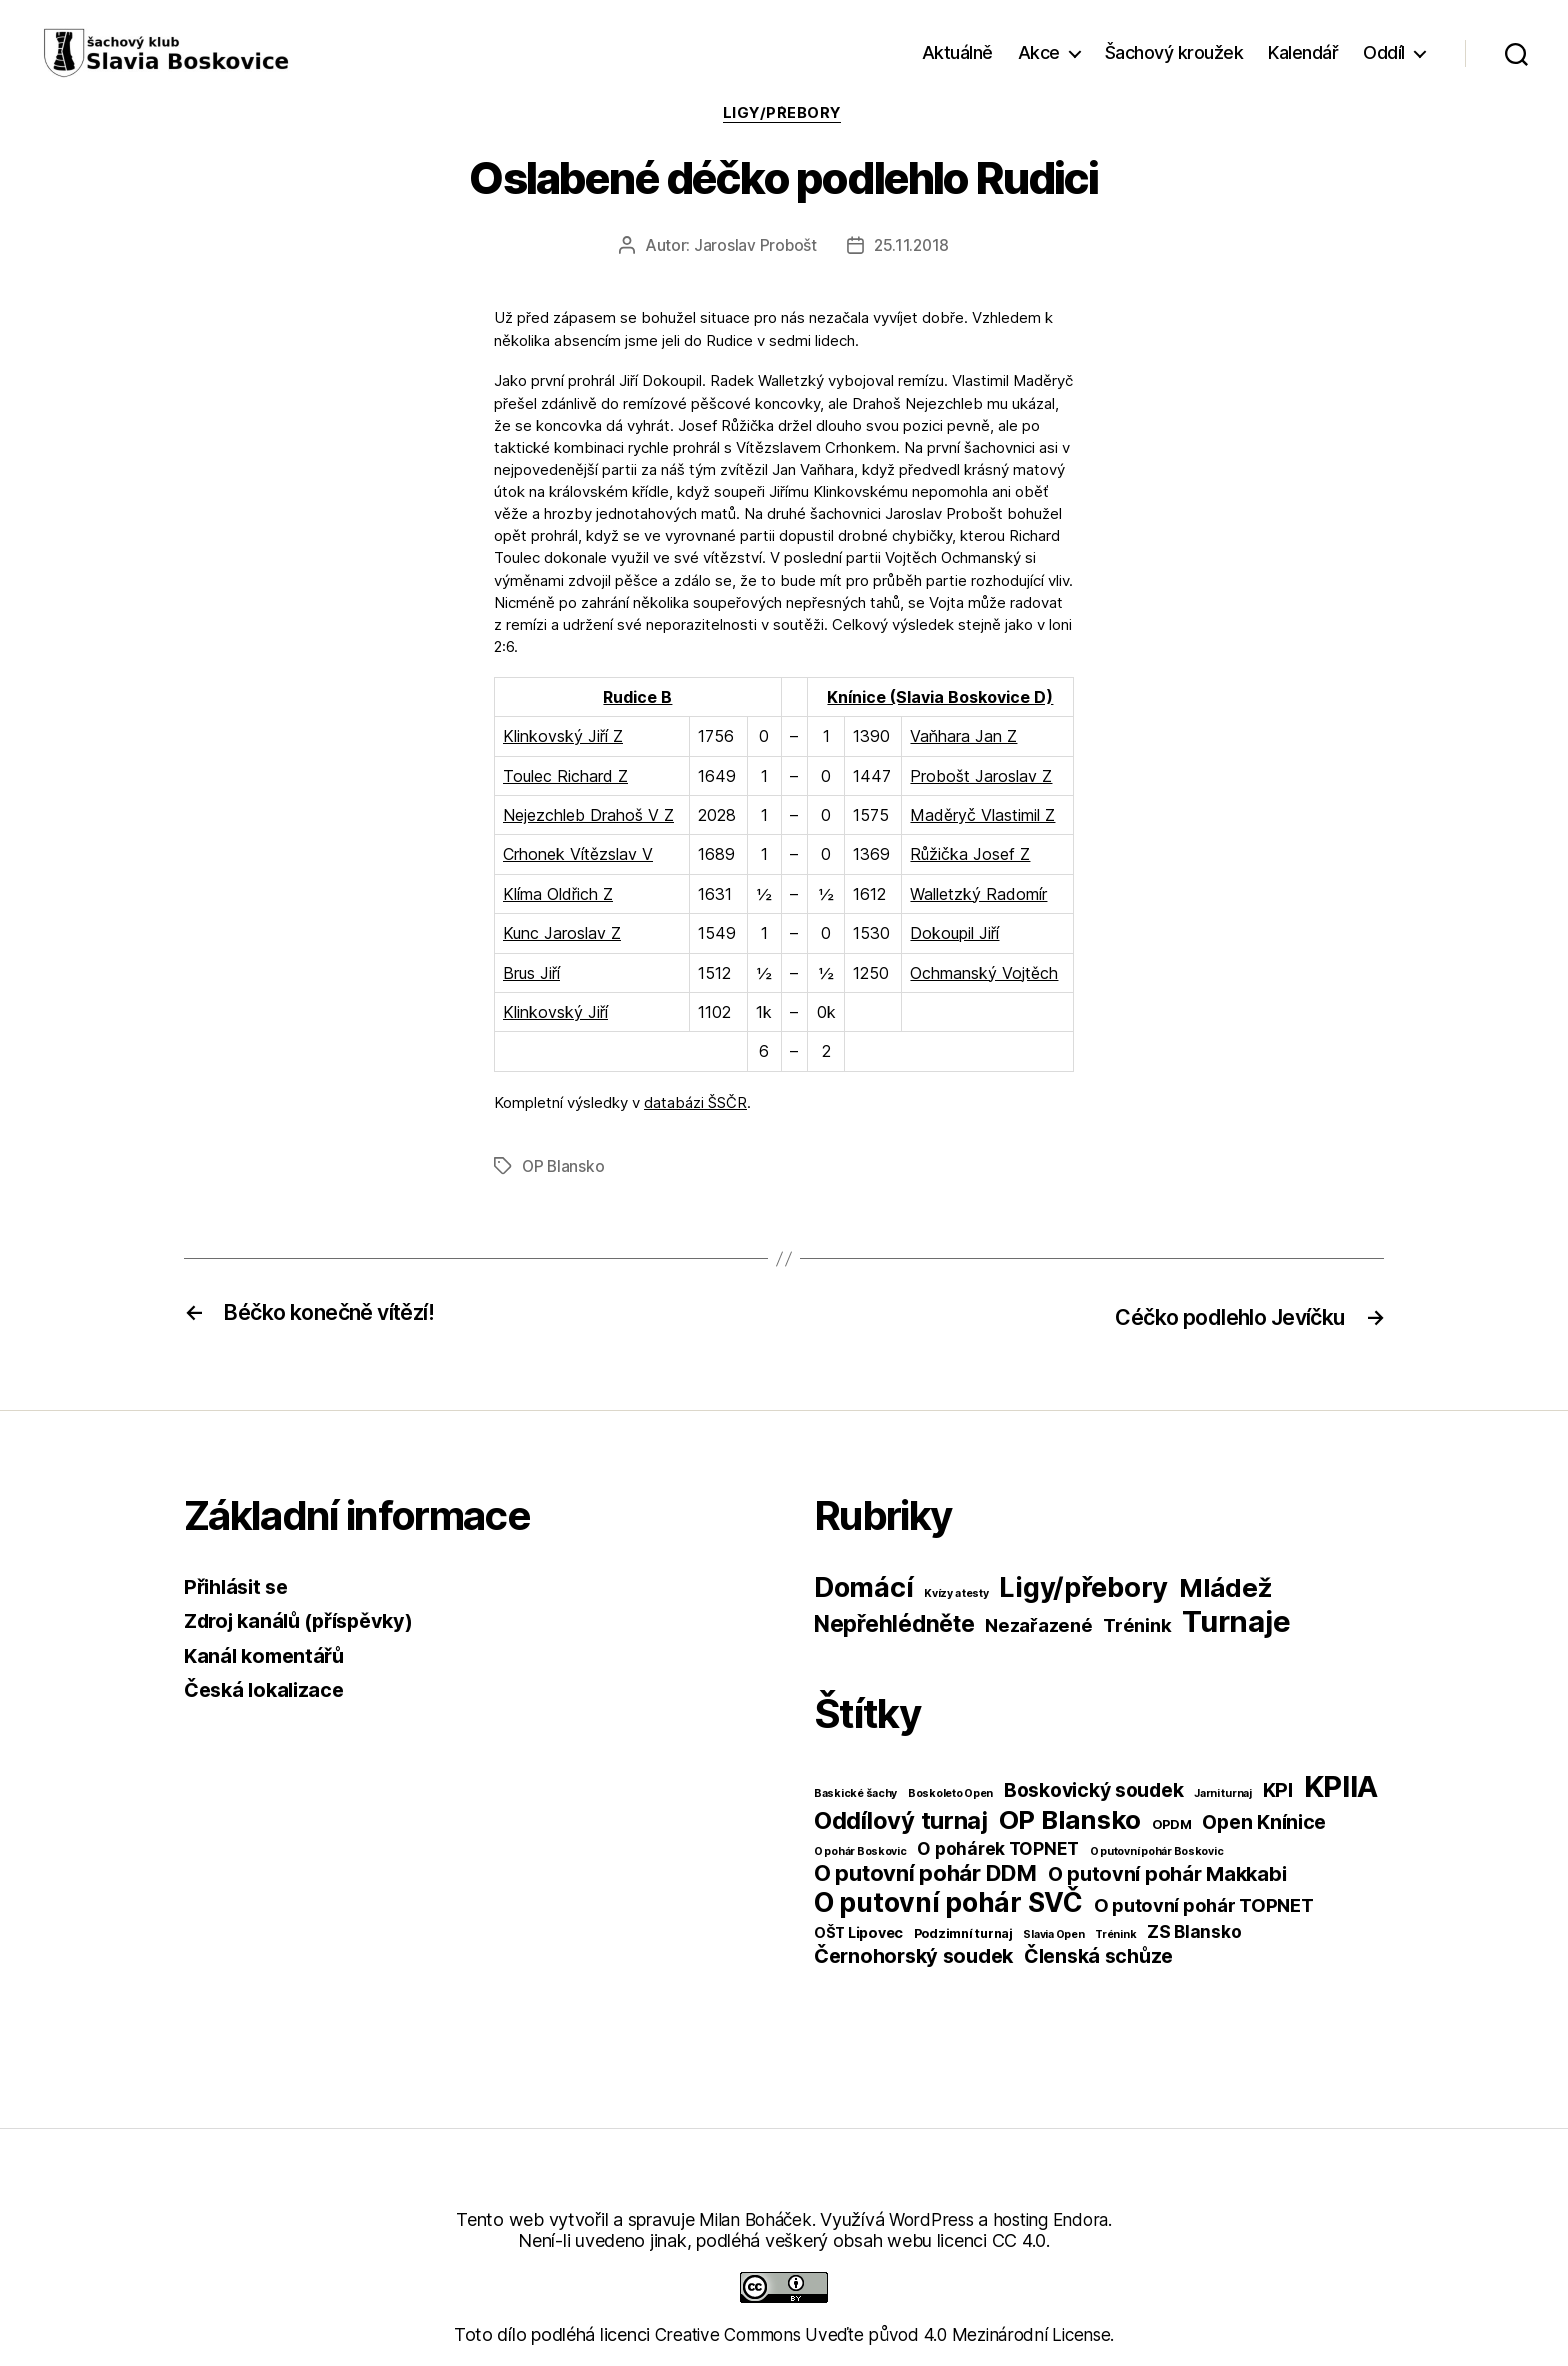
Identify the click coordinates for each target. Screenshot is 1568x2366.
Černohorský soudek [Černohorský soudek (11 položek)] (913, 1956)
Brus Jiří (531, 975)
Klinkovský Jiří (555, 1014)
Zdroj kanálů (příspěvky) (307, 1621)
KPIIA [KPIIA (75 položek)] (1341, 1786)
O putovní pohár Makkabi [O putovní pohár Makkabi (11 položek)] (1167, 1874)
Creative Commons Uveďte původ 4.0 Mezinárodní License (883, 2334)
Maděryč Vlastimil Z (982, 817)
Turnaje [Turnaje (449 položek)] (1236, 1621)
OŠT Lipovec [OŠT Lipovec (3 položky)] (858, 1932)
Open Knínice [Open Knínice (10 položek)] (1264, 1822)
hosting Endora (1055, 2219)
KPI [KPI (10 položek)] (1278, 1790)
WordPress (931, 2219)
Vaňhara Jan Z (963, 739)
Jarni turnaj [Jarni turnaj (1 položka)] (1223, 1793)
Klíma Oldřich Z (558, 896)
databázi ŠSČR (695, 1104)
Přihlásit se (240, 1586)
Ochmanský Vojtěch (984, 975)
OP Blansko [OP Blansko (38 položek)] (1070, 1819)
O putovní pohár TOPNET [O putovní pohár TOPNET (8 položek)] (1204, 1905)
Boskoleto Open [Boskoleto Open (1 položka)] (950, 1793)
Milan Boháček (751, 2219)
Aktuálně (957, 52)
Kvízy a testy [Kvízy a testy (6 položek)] (956, 1593)
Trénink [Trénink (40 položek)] (1137, 1625)
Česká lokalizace (268, 1690)
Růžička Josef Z (970, 857)
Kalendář (1303, 52)
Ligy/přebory (784, 115)
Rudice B (637, 699)
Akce (1039, 52)
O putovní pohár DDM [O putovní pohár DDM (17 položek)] (925, 1873)
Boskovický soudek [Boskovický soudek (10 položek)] (1093, 1790)
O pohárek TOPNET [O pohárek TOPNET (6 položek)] (998, 1848)
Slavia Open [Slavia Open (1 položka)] (1053, 1934)
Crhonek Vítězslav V (578, 857)
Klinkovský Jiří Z (563, 739)
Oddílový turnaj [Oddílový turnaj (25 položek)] (901, 1820)
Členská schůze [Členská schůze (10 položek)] (1098, 1956)
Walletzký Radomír (978, 896)
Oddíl (1384, 52)
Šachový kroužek (1174, 52)
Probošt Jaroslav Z (981, 778)
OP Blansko (564, 1168)
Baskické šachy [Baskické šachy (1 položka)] (855, 1793)
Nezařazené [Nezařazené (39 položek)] (1038, 1625)
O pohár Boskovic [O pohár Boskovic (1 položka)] (860, 1851)
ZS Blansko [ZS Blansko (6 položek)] (1194, 1931)
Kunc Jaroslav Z (562, 936)
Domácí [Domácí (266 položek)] (863, 1587)
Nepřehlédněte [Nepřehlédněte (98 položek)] (894, 1623)
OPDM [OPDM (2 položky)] (1172, 1824)
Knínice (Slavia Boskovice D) (940, 699)
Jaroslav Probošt (754, 248)
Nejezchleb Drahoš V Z (588, 817)
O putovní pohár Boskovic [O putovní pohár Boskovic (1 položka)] (1157, 1851)
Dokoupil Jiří (954, 936)
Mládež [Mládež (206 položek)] (1225, 1587)
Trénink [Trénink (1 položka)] (1115, 1934)
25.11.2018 (912, 248)
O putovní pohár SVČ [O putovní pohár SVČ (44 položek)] (948, 1902)
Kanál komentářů (268, 1655)
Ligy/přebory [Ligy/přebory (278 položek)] (1083, 1587)
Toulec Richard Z (565, 778)
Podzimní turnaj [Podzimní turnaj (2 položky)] (963, 1933)
